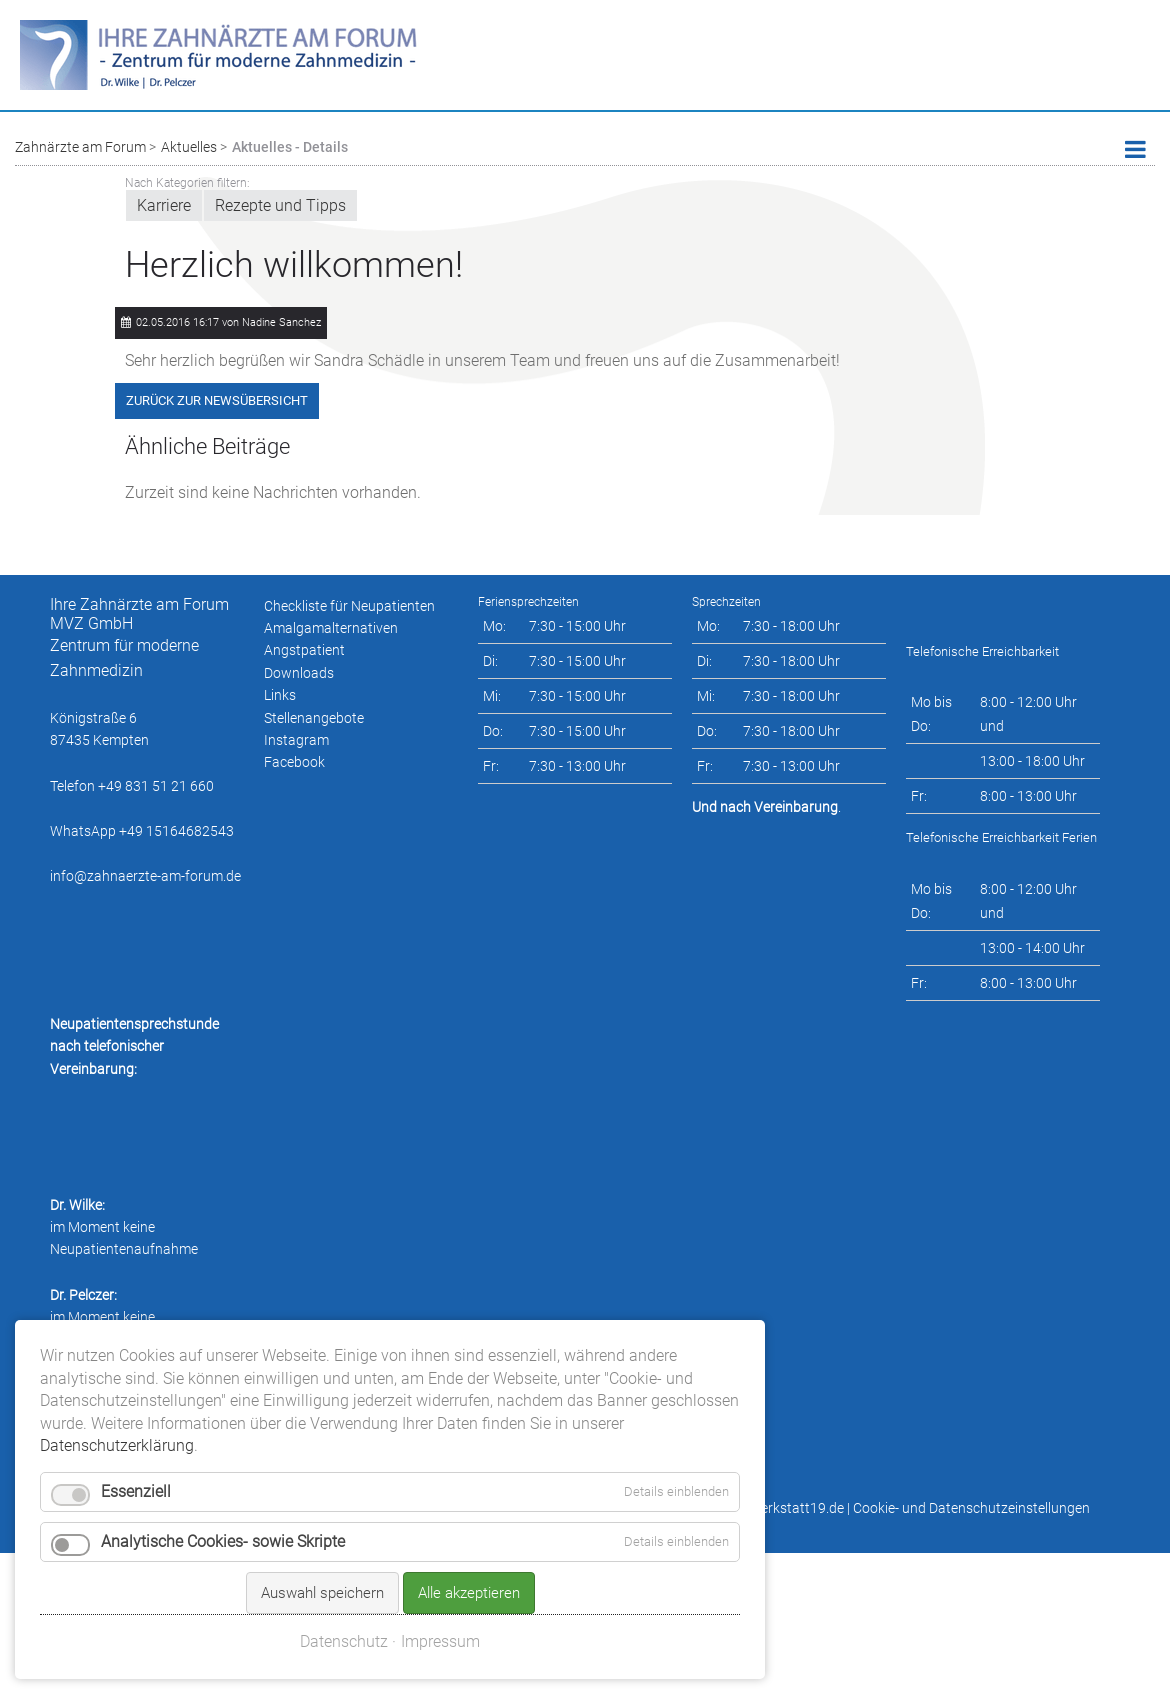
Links (280, 695)
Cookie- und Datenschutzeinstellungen (971, 1508)
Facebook (294, 762)
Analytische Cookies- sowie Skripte (223, 1468)
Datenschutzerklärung (117, 1371)
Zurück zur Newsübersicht (217, 400)
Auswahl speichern (322, 1520)
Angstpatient (304, 650)
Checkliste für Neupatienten (349, 606)
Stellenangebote (314, 718)
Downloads (299, 673)
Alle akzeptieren (469, 1520)
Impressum (440, 1568)
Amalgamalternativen (331, 628)
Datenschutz (344, 1568)
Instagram (296, 740)
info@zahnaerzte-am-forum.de (145, 876)
